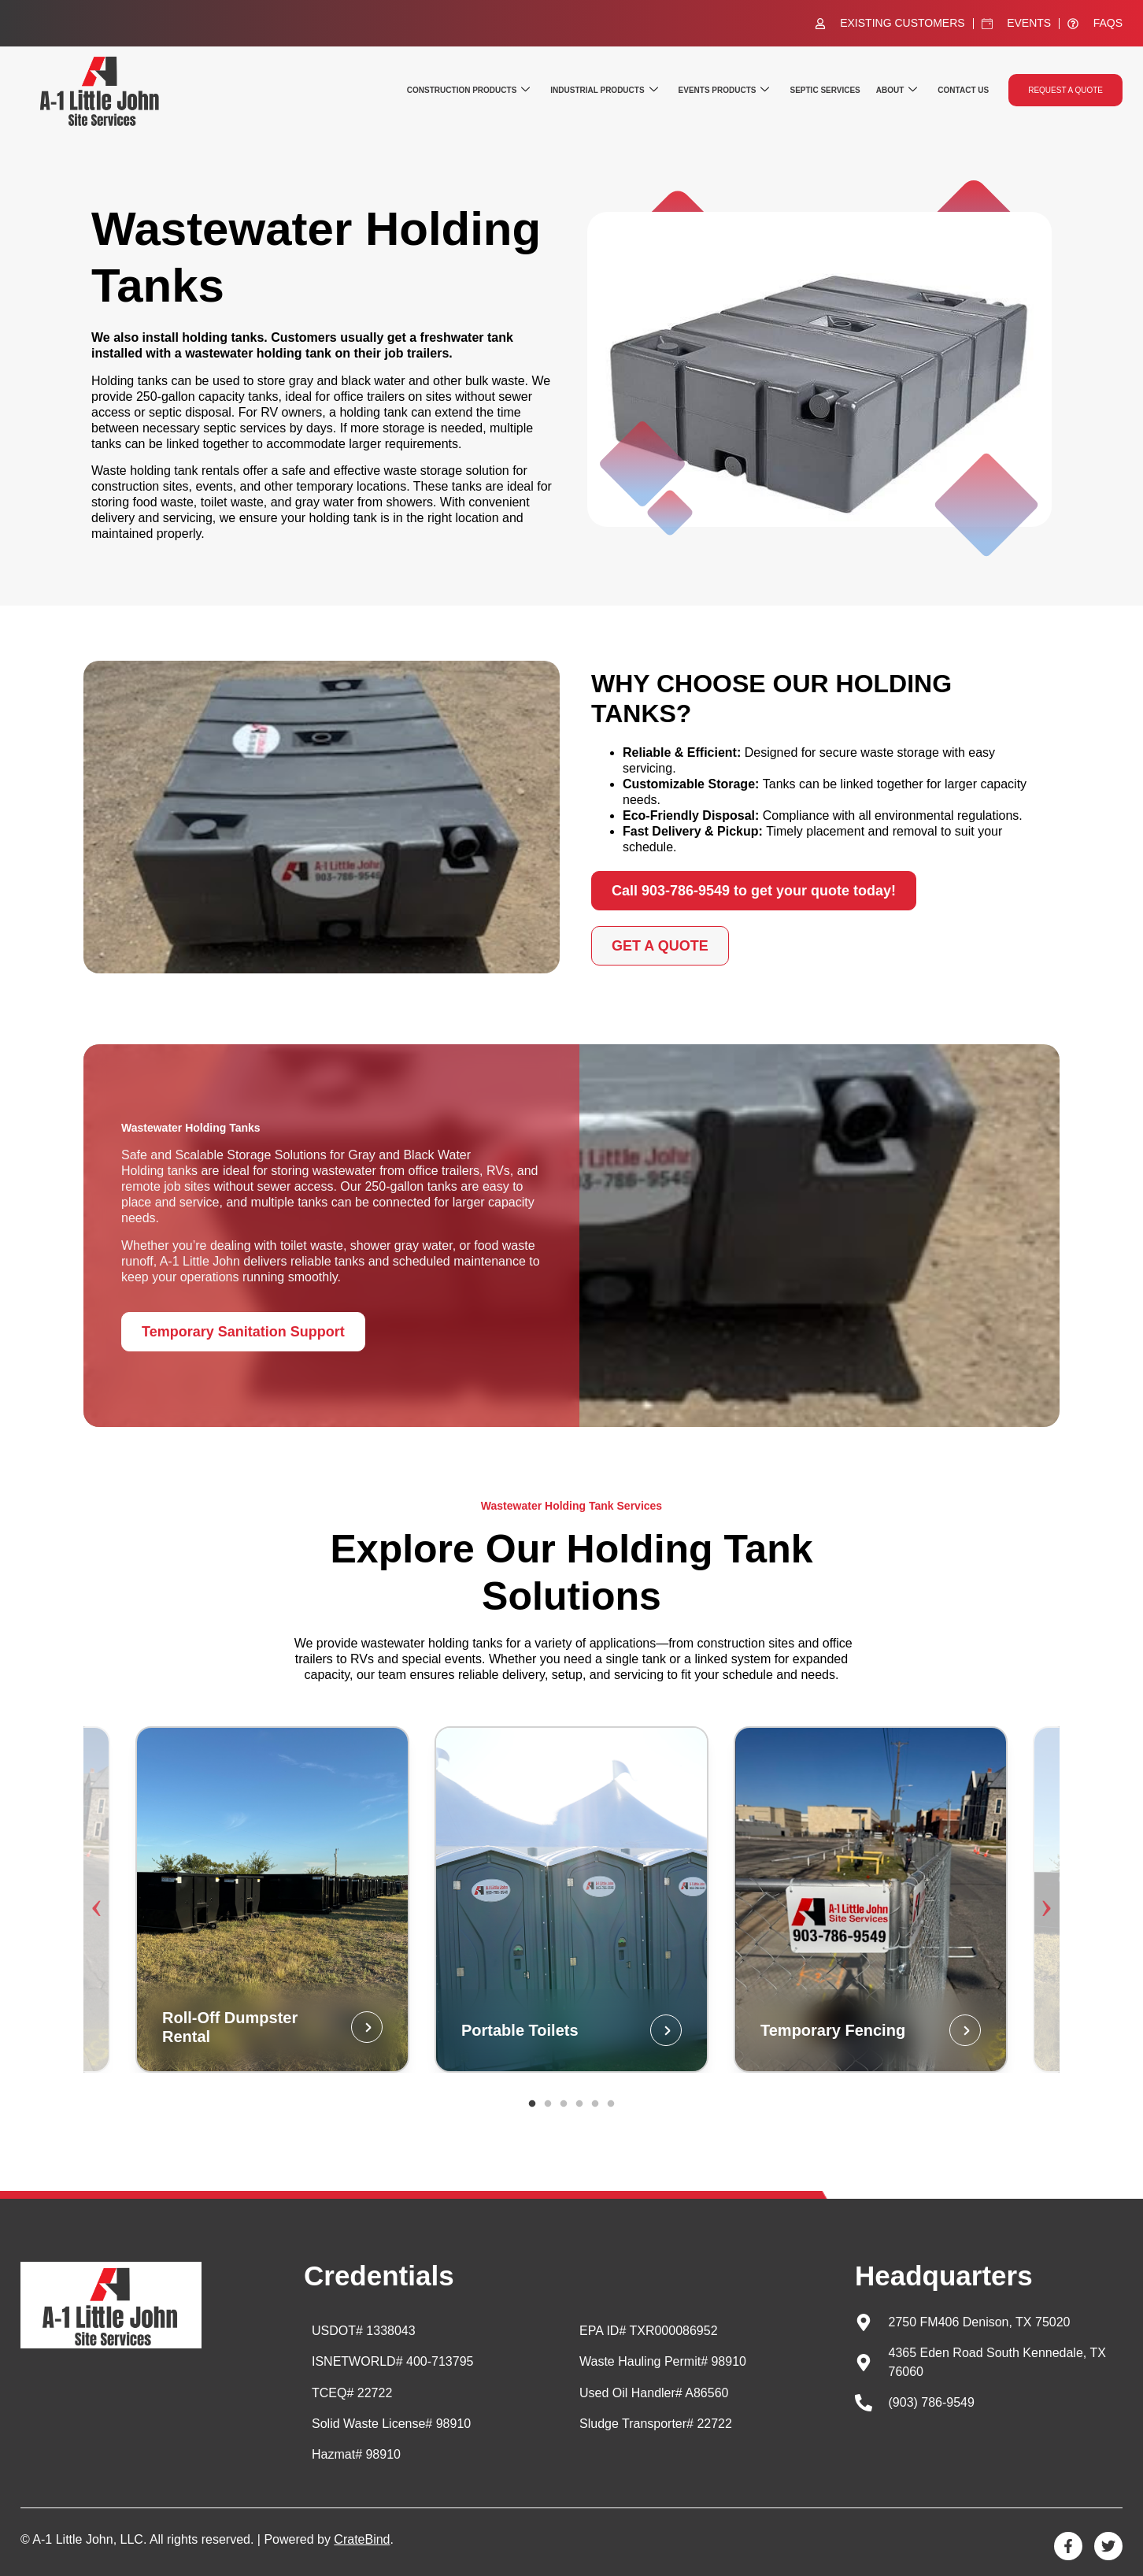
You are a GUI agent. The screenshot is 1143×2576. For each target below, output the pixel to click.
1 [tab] (532, 2104)
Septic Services (825, 90)
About (897, 90)
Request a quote (1065, 90)
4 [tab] (579, 2104)
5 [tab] (595, 2104)
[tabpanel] (571, 1899)
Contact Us (963, 90)
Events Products (724, 90)
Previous (103, 1899)
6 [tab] (611, 2104)
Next (1040, 1899)
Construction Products (468, 90)
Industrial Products (603, 90)
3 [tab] (564, 2104)
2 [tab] (548, 2104)
